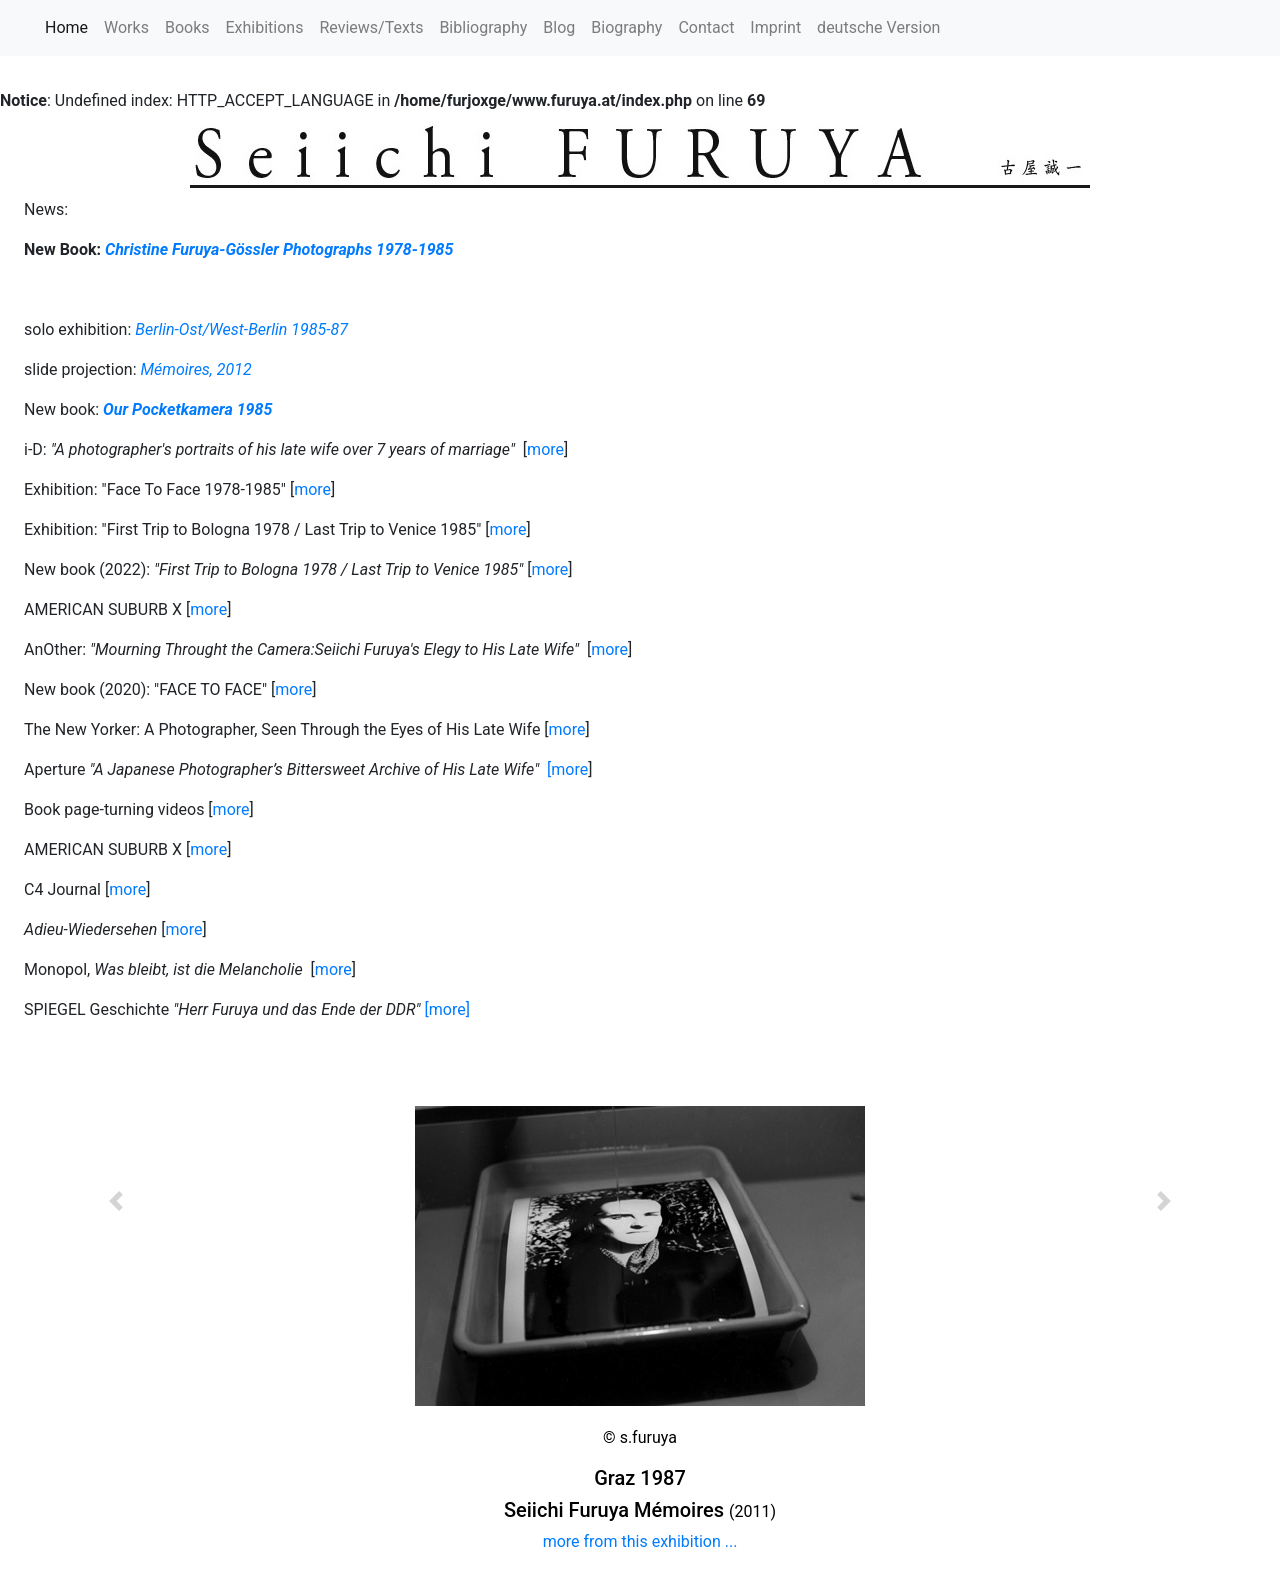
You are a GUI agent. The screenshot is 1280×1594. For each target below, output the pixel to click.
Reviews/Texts (371, 27)
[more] (447, 1009)
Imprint (775, 27)
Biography (626, 27)
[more (567, 769)
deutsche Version (878, 27)
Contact (706, 27)
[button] (116, 1256)
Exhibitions (265, 27)
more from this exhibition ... (640, 1541)
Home (70, 26)
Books (187, 27)
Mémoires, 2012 (196, 369)
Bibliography (483, 27)
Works (126, 27)
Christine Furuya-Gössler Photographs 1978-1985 (279, 249)
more (545, 449)
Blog (559, 27)
